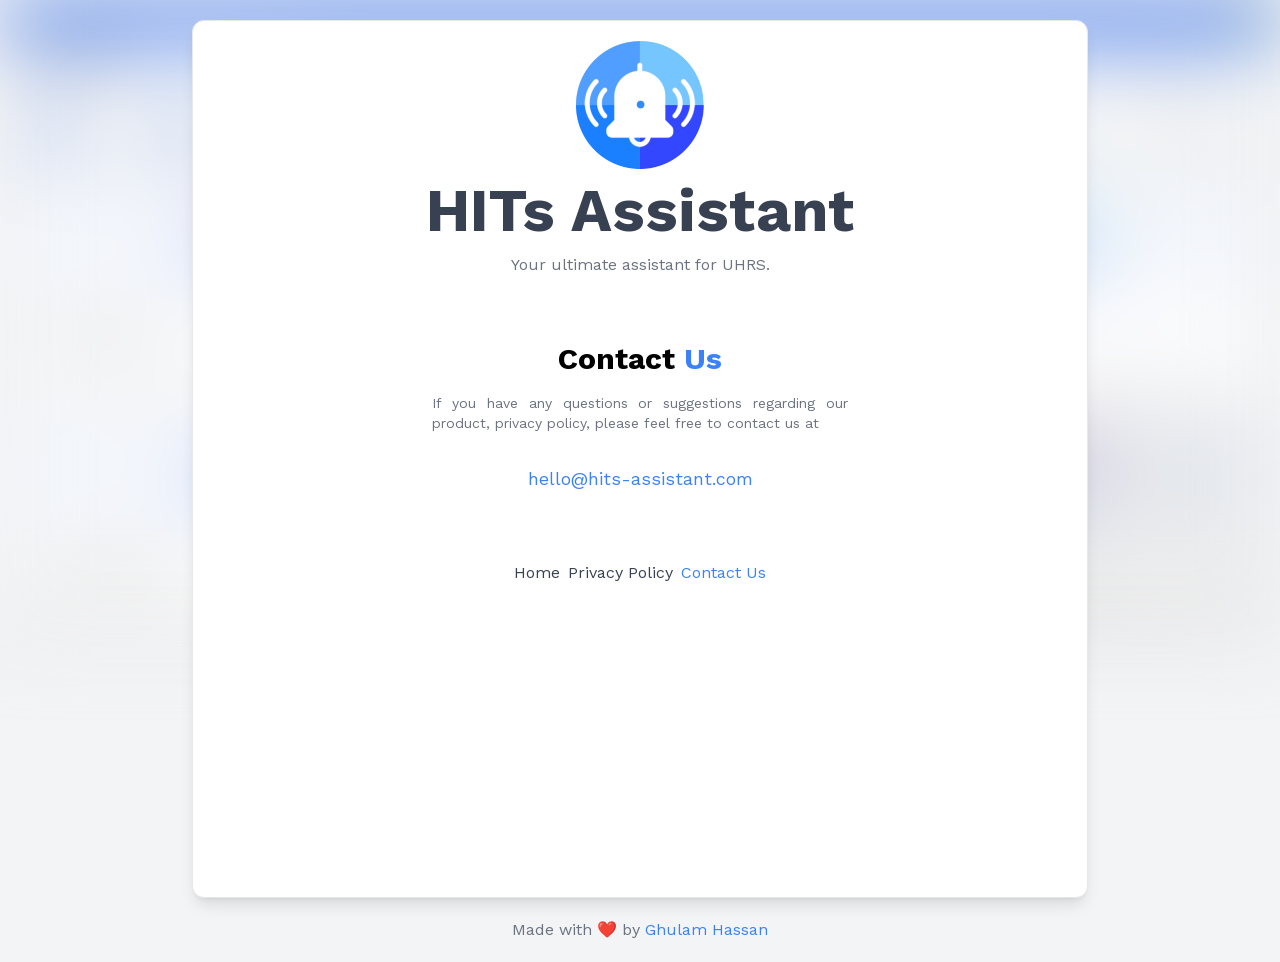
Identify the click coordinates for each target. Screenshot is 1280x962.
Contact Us (723, 572)
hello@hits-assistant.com (640, 478)
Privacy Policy (620, 572)
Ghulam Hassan (706, 929)
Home (537, 572)
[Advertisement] (640, 737)
